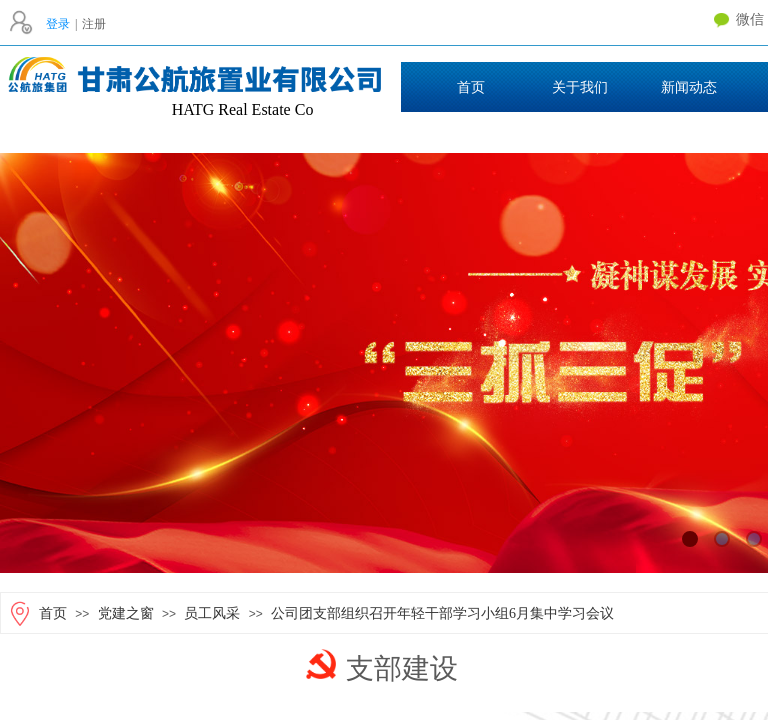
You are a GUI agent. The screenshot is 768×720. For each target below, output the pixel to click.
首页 (53, 613)
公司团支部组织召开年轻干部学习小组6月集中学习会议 (442, 613)
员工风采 (212, 613)
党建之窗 (126, 613)
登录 (58, 24)
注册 (94, 24)
